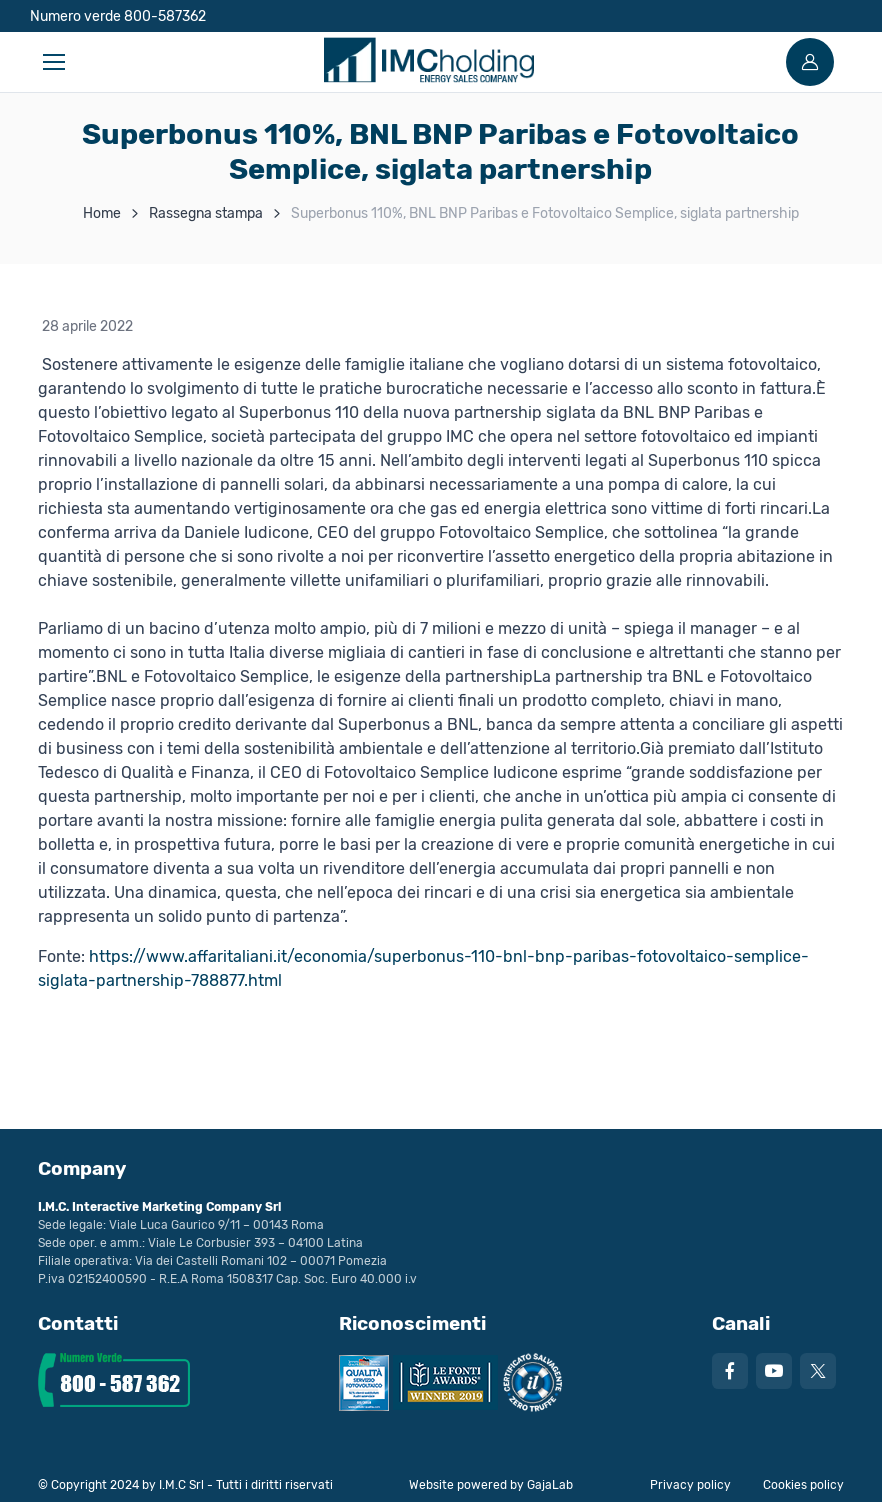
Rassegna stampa (206, 213)
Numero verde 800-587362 (118, 16)
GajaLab (550, 1485)
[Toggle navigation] (53, 62)
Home (102, 213)
